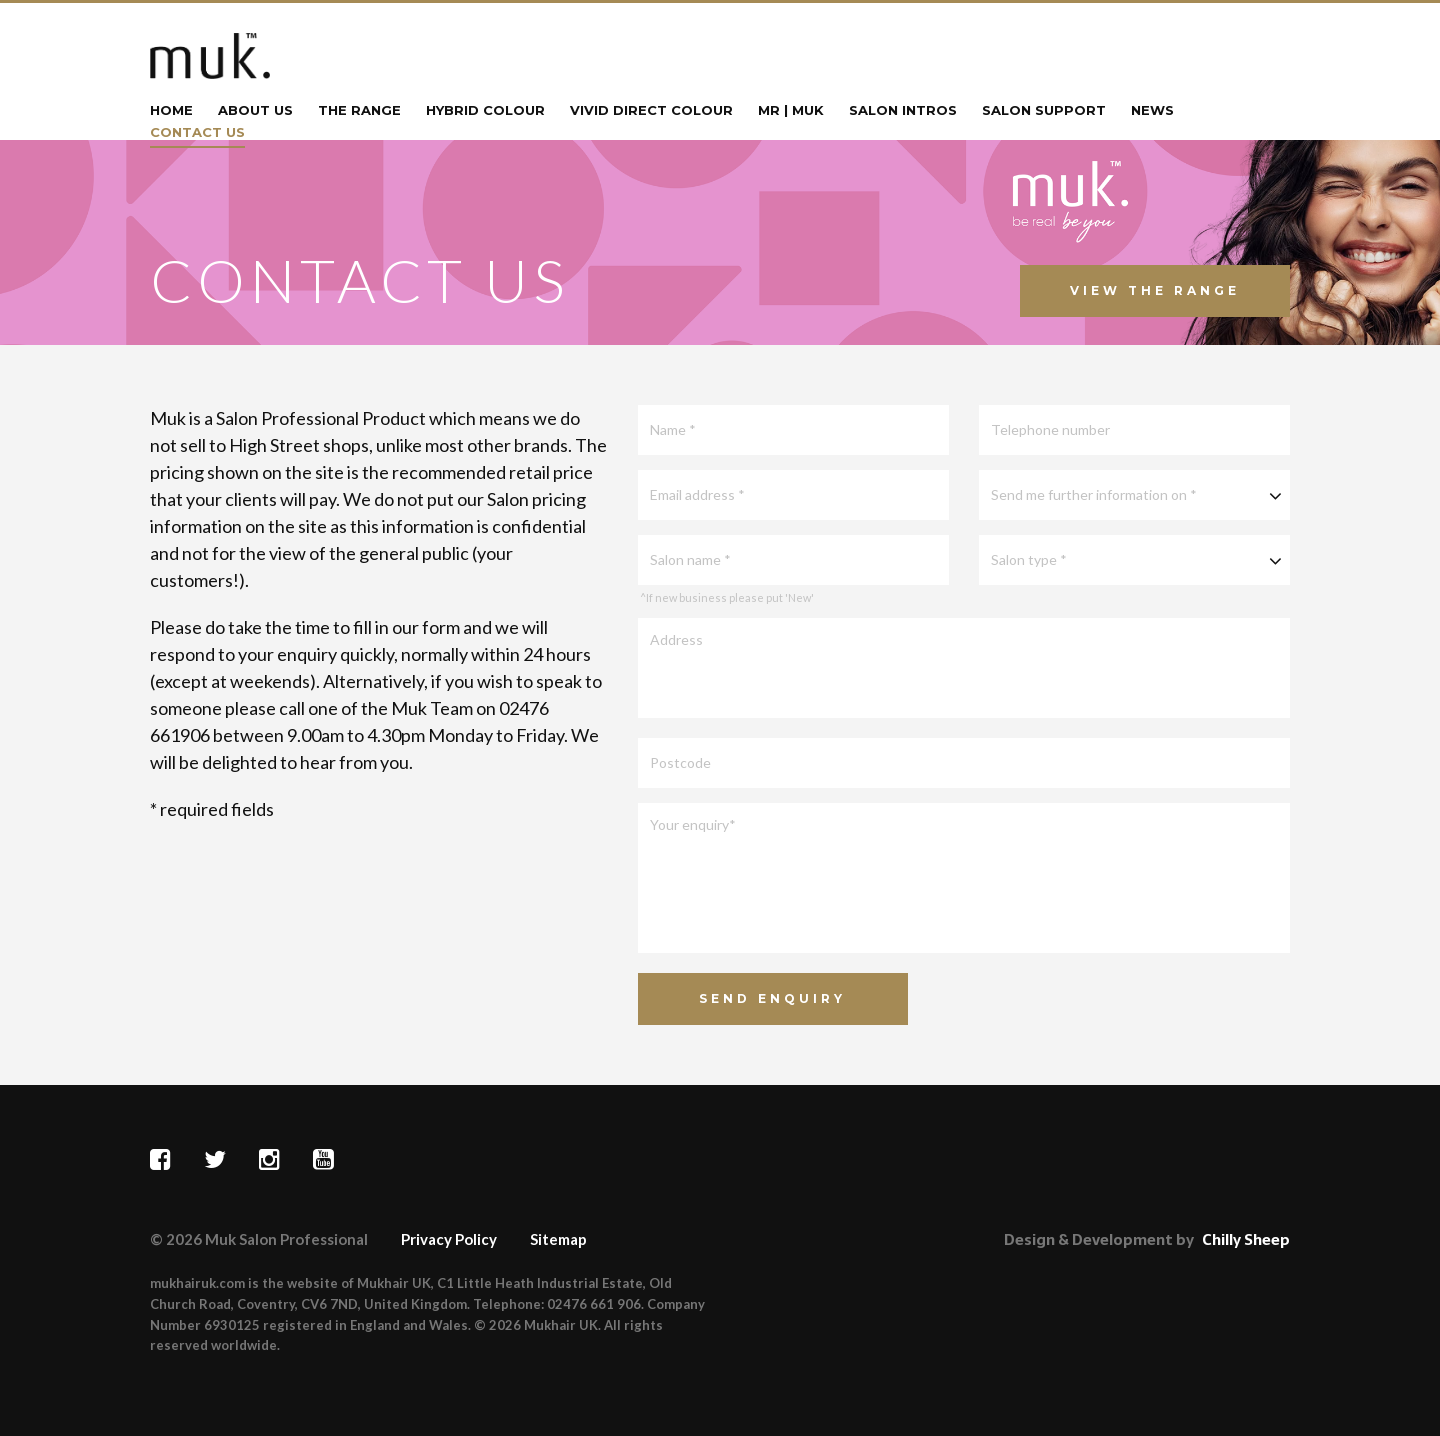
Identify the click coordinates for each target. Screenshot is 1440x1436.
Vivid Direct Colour (651, 111)
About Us (255, 111)
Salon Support (1044, 111)
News (1152, 111)
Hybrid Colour (485, 111)
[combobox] (1134, 495)
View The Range (1155, 290)
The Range (359, 111)
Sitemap (558, 1239)
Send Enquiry (772, 998)
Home (171, 111)
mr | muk (791, 111)
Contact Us (197, 133)
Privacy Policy (449, 1239)
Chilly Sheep (1246, 1239)
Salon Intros (903, 111)
